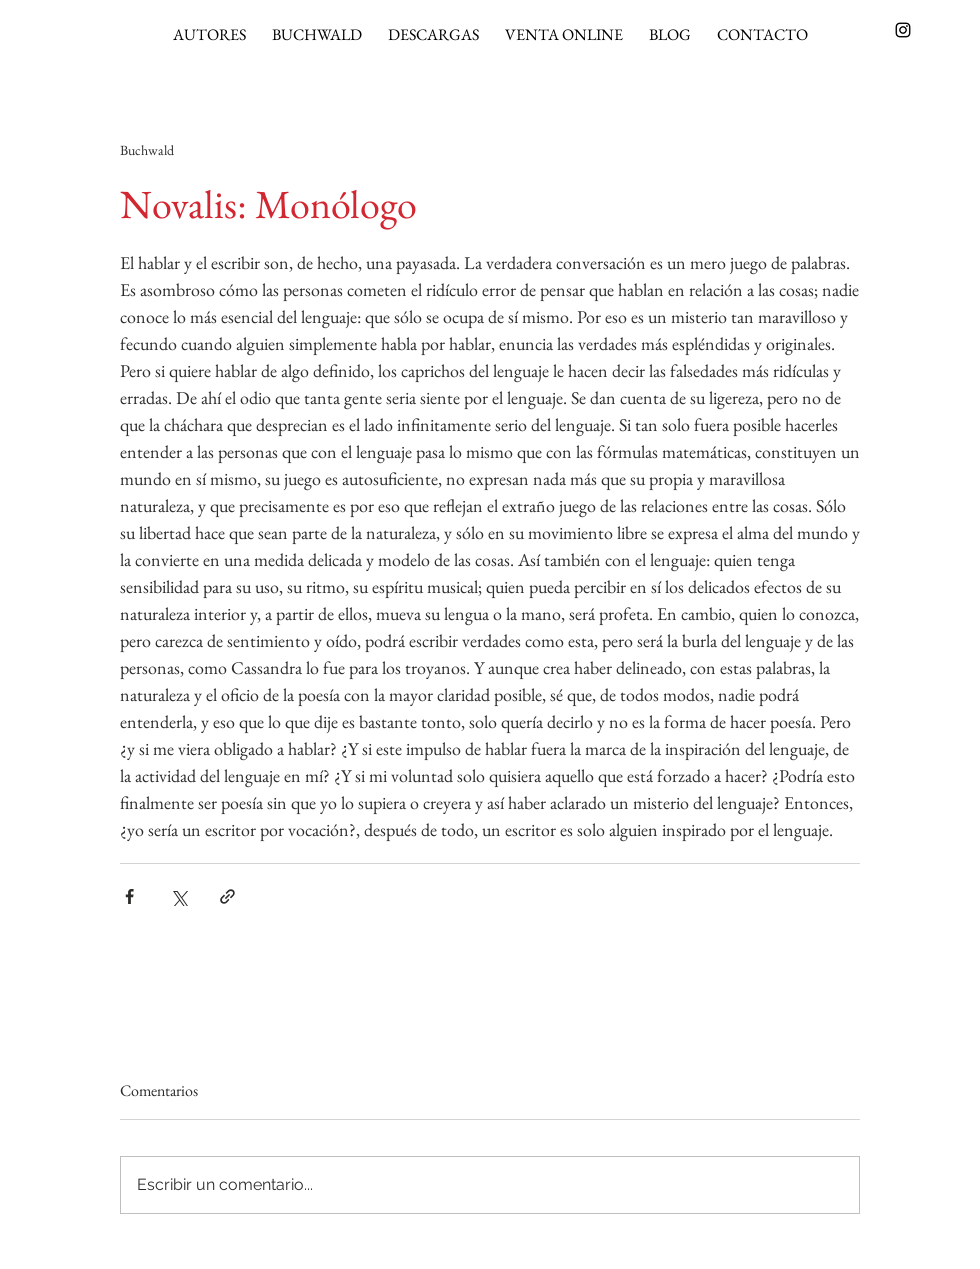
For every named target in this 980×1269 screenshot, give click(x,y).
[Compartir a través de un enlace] (227, 896)
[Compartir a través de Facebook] (129, 896)
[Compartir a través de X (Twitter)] (178, 896)
